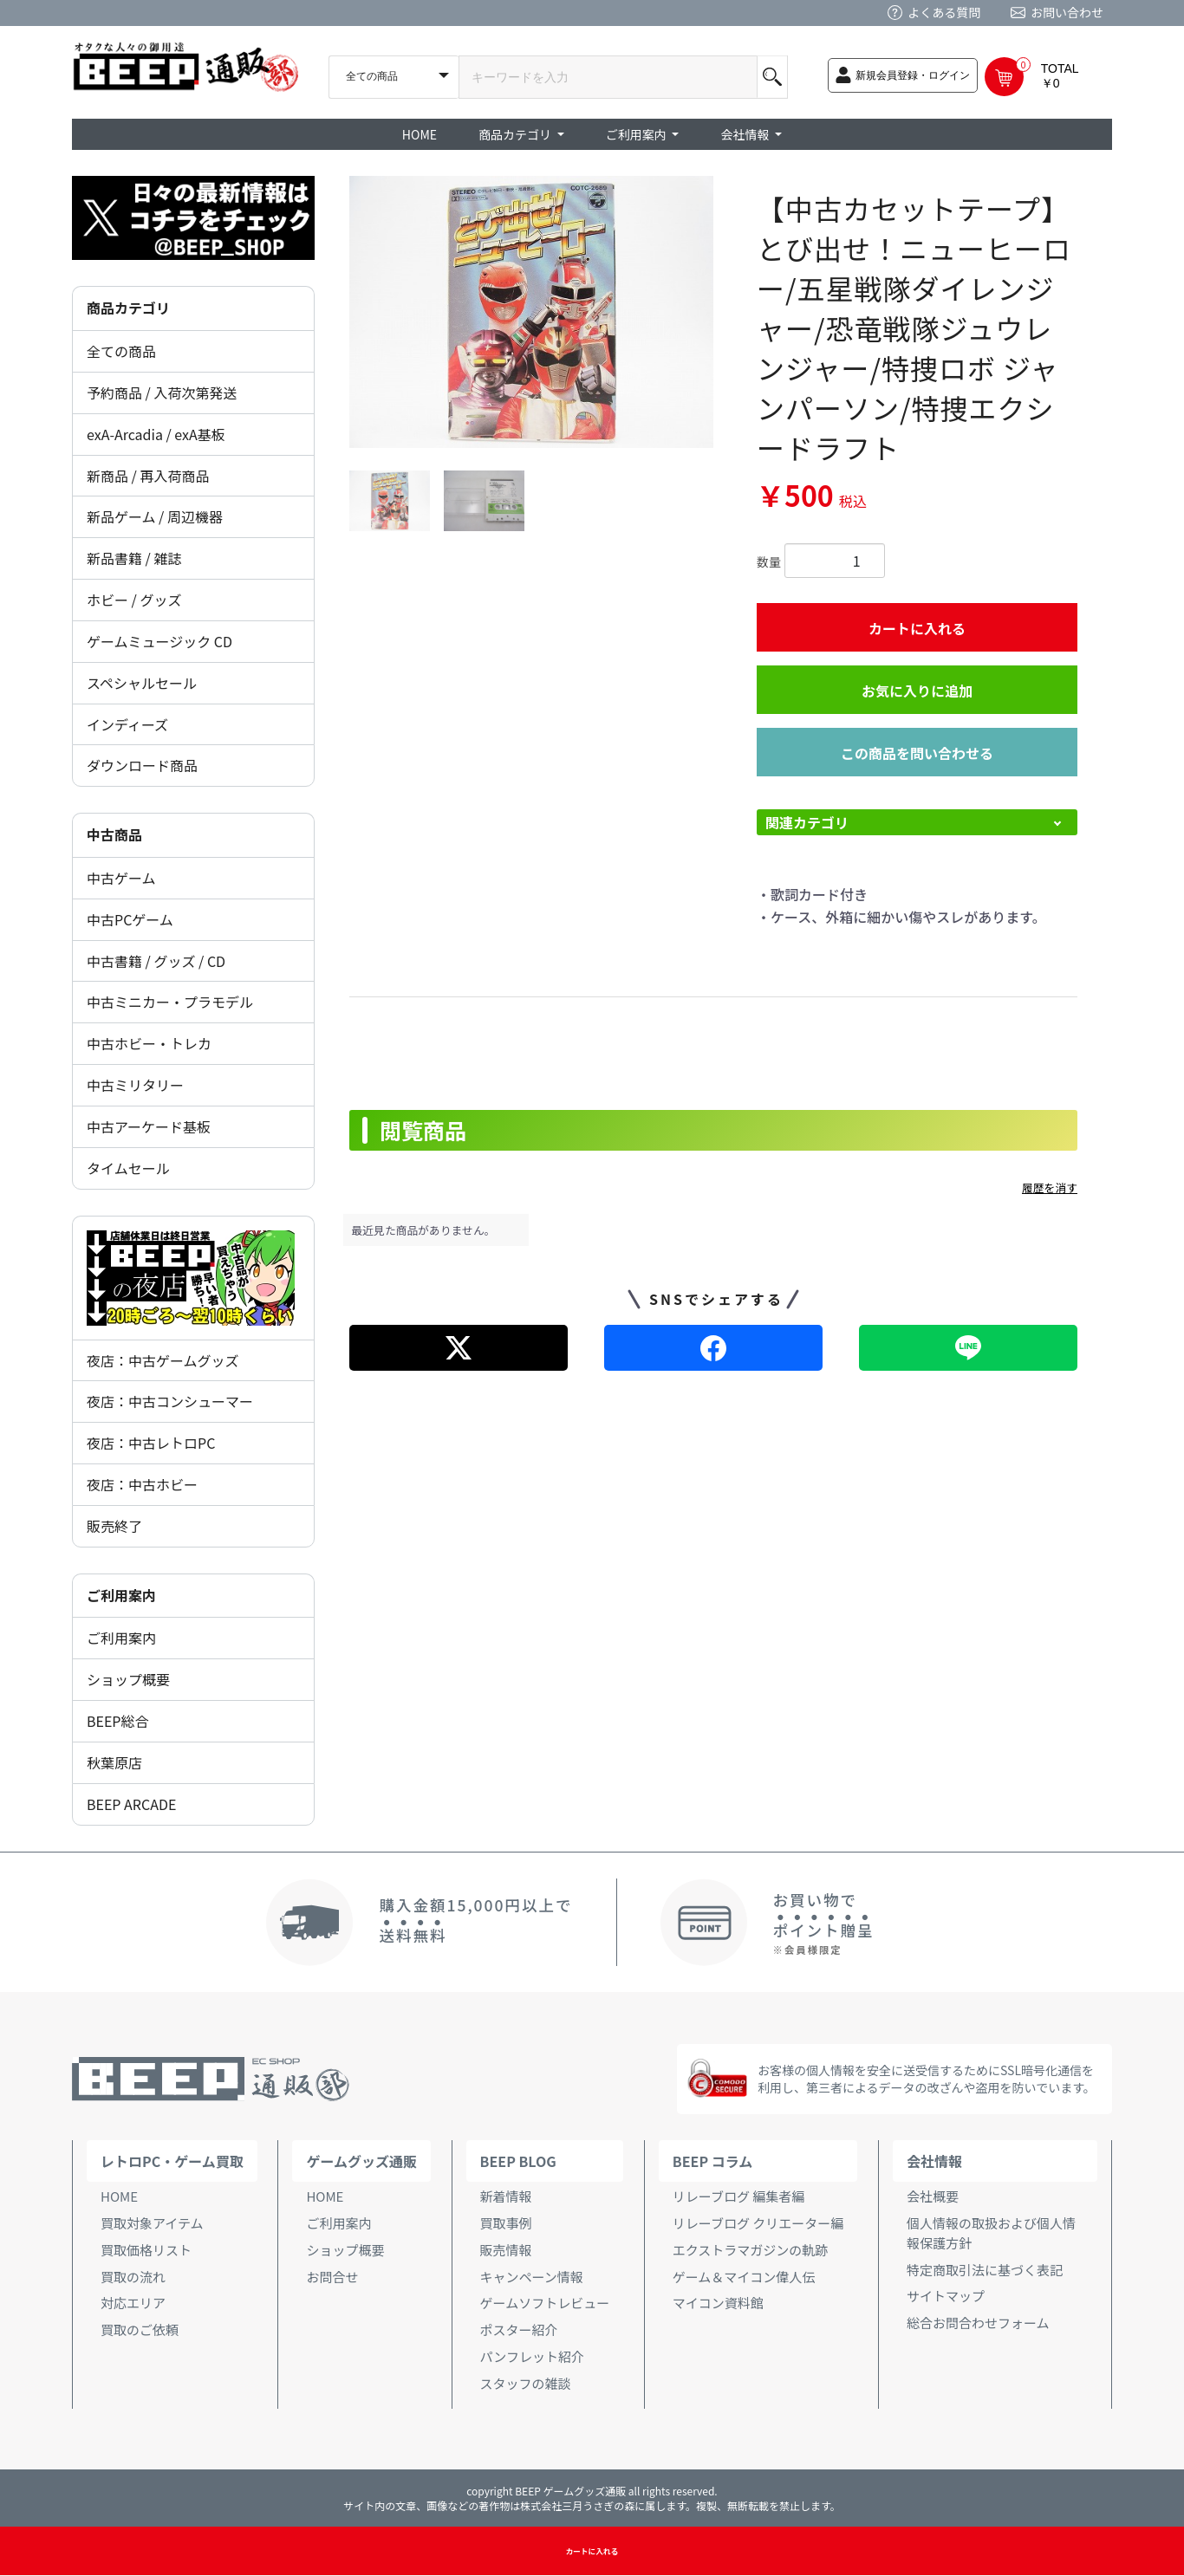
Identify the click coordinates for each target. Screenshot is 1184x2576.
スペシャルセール (142, 682)
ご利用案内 (121, 1637)
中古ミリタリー (135, 1084)
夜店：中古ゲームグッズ (163, 1360)
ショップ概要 (128, 1679)
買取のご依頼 (140, 2329)
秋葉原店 (114, 1762)
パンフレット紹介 (532, 2356)
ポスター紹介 (519, 2329)
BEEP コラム (712, 2161)
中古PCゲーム (130, 919)
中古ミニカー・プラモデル (170, 1001)
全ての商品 (121, 351)
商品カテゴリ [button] (516, 134)
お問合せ (332, 2277)
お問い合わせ (1067, 12)
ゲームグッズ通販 (361, 2161)
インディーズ (127, 724)
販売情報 (506, 2250)
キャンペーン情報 (531, 2277)
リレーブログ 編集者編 (738, 2196)
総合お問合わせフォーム (978, 2322)
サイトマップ (946, 2296)
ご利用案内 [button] (637, 134)
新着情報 (506, 2196)
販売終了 (114, 1525)
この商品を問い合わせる (917, 753)
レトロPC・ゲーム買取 (172, 2161)
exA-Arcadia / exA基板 (156, 434)
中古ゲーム (121, 877)
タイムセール (128, 1168)
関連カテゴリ (807, 822)
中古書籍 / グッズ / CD (156, 961)
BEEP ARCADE (131, 1804)
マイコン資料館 (718, 2303)
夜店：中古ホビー (142, 1484)
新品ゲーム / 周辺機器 (155, 516)
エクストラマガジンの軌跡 (751, 2250)
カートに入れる (917, 628)
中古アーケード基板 (149, 1126)
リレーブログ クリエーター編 (758, 2223)
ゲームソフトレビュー (545, 2303)
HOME (419, 134)
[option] (531, 312)
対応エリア (133, 2303)
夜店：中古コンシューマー (170, 1401)
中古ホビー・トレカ (149, 1043)
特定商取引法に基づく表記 (985, 2270)
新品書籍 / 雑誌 (134, 558)
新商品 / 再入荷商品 (148, 475)
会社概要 (933, 2196)
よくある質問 (944, 12)
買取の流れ (133, 2277)
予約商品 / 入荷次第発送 (162, 392)
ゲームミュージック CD (159, 641)
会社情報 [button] (745, 134)
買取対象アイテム (152, 2223)
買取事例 (506, 2223)
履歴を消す (1049, 1187)
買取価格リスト (146, 2250)
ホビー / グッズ (134, 599)
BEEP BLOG (518, 2161)
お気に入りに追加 (917, 690)
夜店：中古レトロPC (151, 1442)
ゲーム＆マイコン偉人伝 (744, 2277)
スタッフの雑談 (525, 2383)
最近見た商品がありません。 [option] (424, 1230)
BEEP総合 (118, 1720)
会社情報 (934, 2161)
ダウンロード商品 (142, 765)
